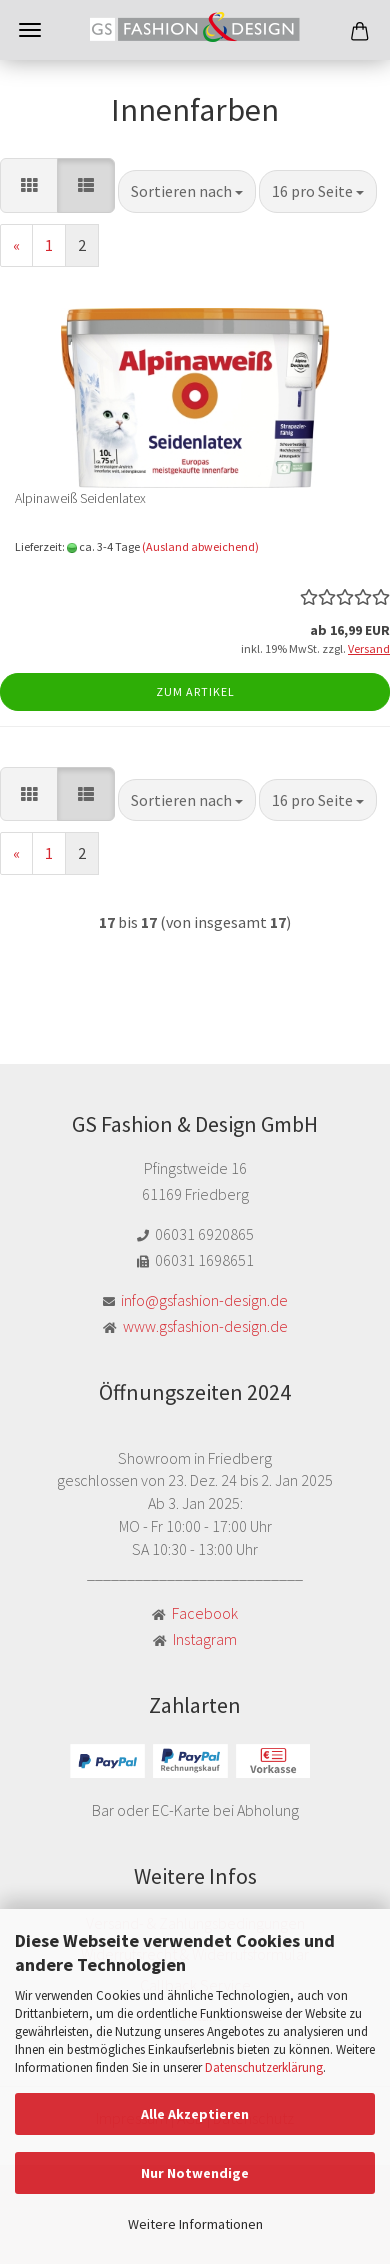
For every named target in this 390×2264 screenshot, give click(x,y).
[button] (29, 185)
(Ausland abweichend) (200, 546)
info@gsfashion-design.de (204, 1300)
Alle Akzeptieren (195, 2114)
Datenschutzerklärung (264, 2067)
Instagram (205, 1639)
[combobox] (187, 191)
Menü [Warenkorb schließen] (30, 30)
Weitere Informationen (195, 2224)
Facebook (205, 1613)
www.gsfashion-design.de (205, 1326)
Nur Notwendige (195, 2173)
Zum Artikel (195, 691)
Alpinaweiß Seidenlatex (80, 498)
